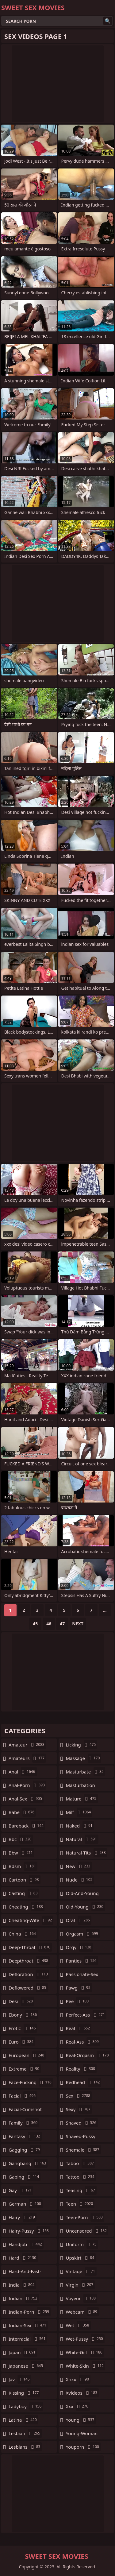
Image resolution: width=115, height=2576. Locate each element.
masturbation (80, 1786)
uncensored (87, 2230)
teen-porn (85, 2217)
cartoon (24, 1879)
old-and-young (82, 1894)
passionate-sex (82, 1975)
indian (24, 2298)
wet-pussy (85, 2338)
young (81, 2419)
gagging (25, 2149)
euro (22, 2041)
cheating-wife (31, 1920)
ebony (23, 2014)
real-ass (83, 2041)
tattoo (81, 2176)
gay (21, 2190)
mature (82, 1798)
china (23, 1933)
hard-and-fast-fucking (25, 2272)
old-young (85, 1906)
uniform (82, 2244)
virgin (80, 2284)
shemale (83, 2149)
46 (48, 1623)
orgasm (83, 1933)
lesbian (25, 2433)
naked (80, 1825)
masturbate (85, 1771)
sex (79, 2095)
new (79, 1866)
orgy (79, 1947)
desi (21, 2001)
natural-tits (86, 1852)
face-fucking (31, 2082)
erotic (23, 2028)
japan (23, 2352)
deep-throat (30, 1947)
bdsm (23, 1866)
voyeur (82, 2298)
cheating (26, 1906)
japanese (26, 2365)
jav (20, 2379)
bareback (27, 1825)
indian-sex (28, 2325)
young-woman (82, 2434)
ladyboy (26, 2406)
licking (82, 1744)
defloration (29, 1974)
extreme (25, 2068)
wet (78, 2325)
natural (82, 1839)
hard (23, 2257)
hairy (22, 2217)
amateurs (27, 1758)
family (24, 2122)
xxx (78, 2406)
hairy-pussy (29, 2230)
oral (78, 1920)
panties (82, 1960)
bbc (21, 1839)
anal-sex (26, 1798)
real (79, 2028)
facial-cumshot (25, 2110)
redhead (84, 2082)
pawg (79, 1987)
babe (22, 1812)
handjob (26, 2244)
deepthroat (29, 1960)
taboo (80, 2163)
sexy (79, 2109)
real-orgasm (88, 2055)
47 (62, 1623)
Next (77, 1623)
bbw (21, 1852)
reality (81, 2068)
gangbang (28, 2163)
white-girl (85, 2352)
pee (78, 2001)
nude (80, 1879)
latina (23, 2419)
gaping (24, 2176)
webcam (82, 2311)
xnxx (78, 2379)
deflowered (28, 1987)
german (26, 2203)
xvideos (82, 2392)
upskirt (81, 2257)
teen (80, 2203)
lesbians (25, 2446)
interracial (28, 2338)
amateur (27, 1744)
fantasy (25, 2136)
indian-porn (30, 2311)
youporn (83, 2446)
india (22, 2284)
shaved (82, 2122)
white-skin (85, 2365)
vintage (81, 2271)
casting (24, 1893)
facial (23, 2095)
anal (23, 1771)
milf (79, 1812)
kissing (24, 2392)
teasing (81, 2190)
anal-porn (27, 1785)
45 (35, 1623)
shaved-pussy (80, 2137)
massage (84, 1758)
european (27, 2055)
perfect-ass (86, 2014)
